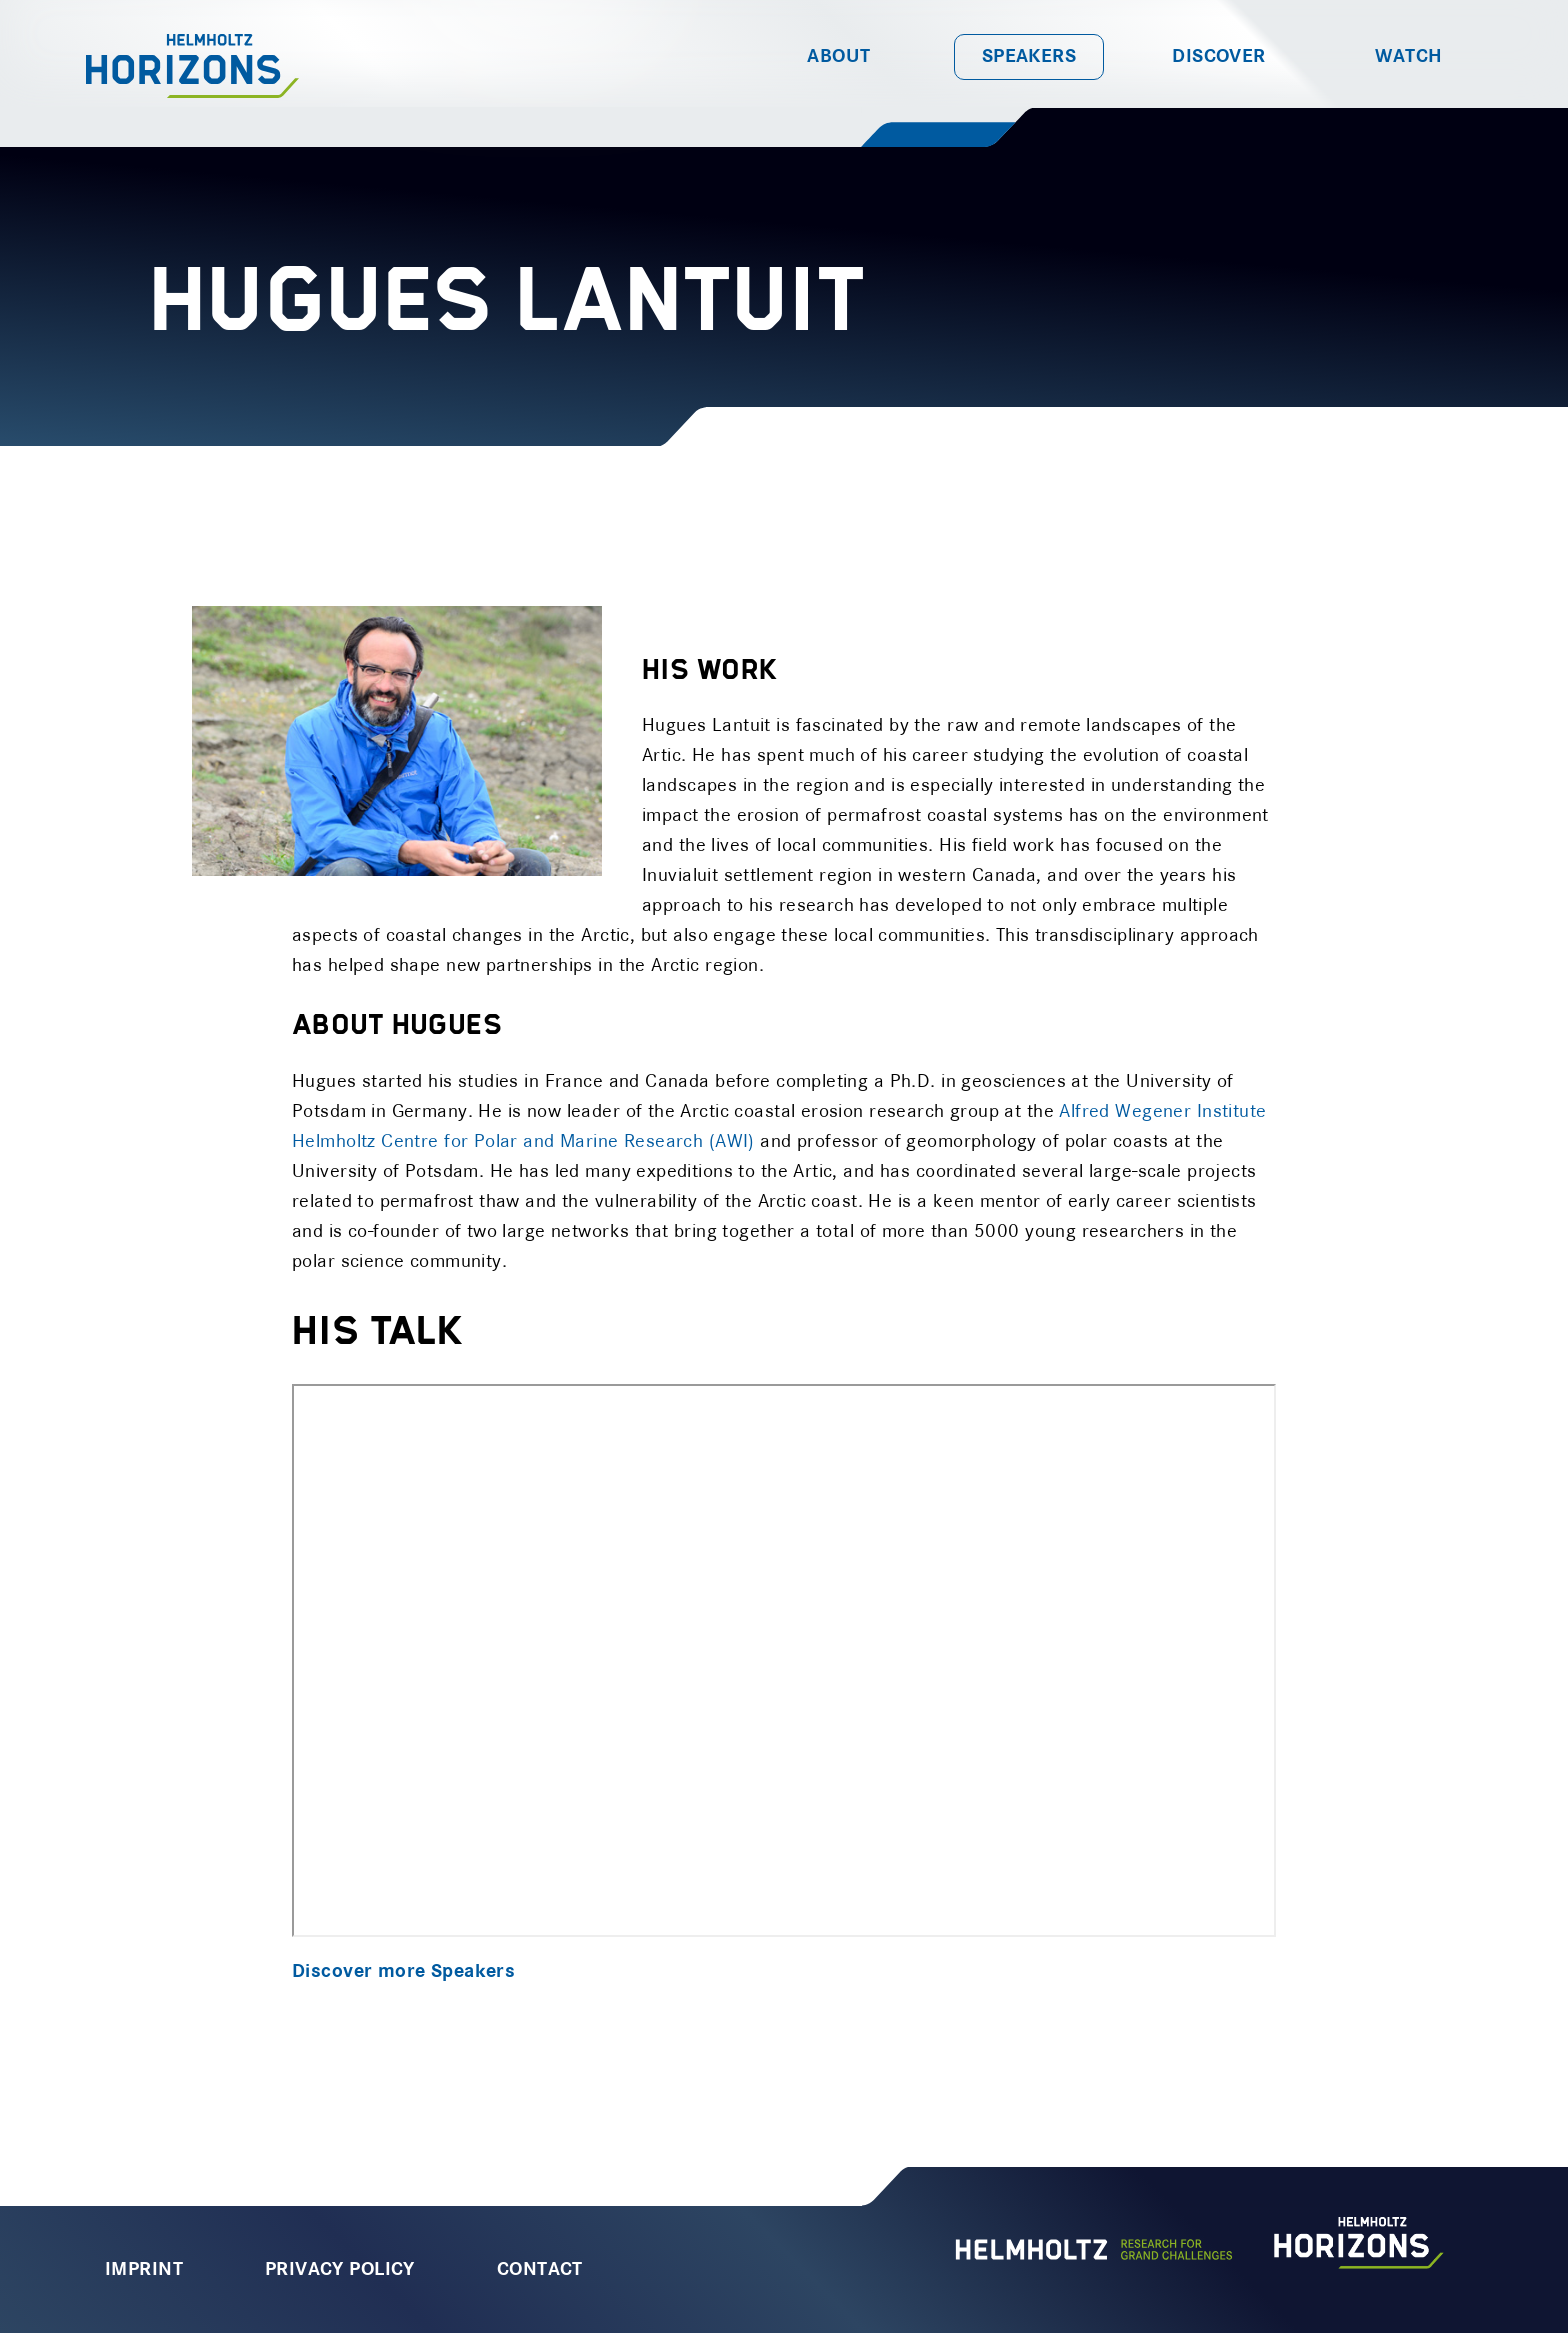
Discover (1218, 57)
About (838, 57)
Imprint (144, 2270)
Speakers (1029, 57)
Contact (540, 2270)
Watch (1408, 57)
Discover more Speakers (403, 1972)
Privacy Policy (340, 2270)
